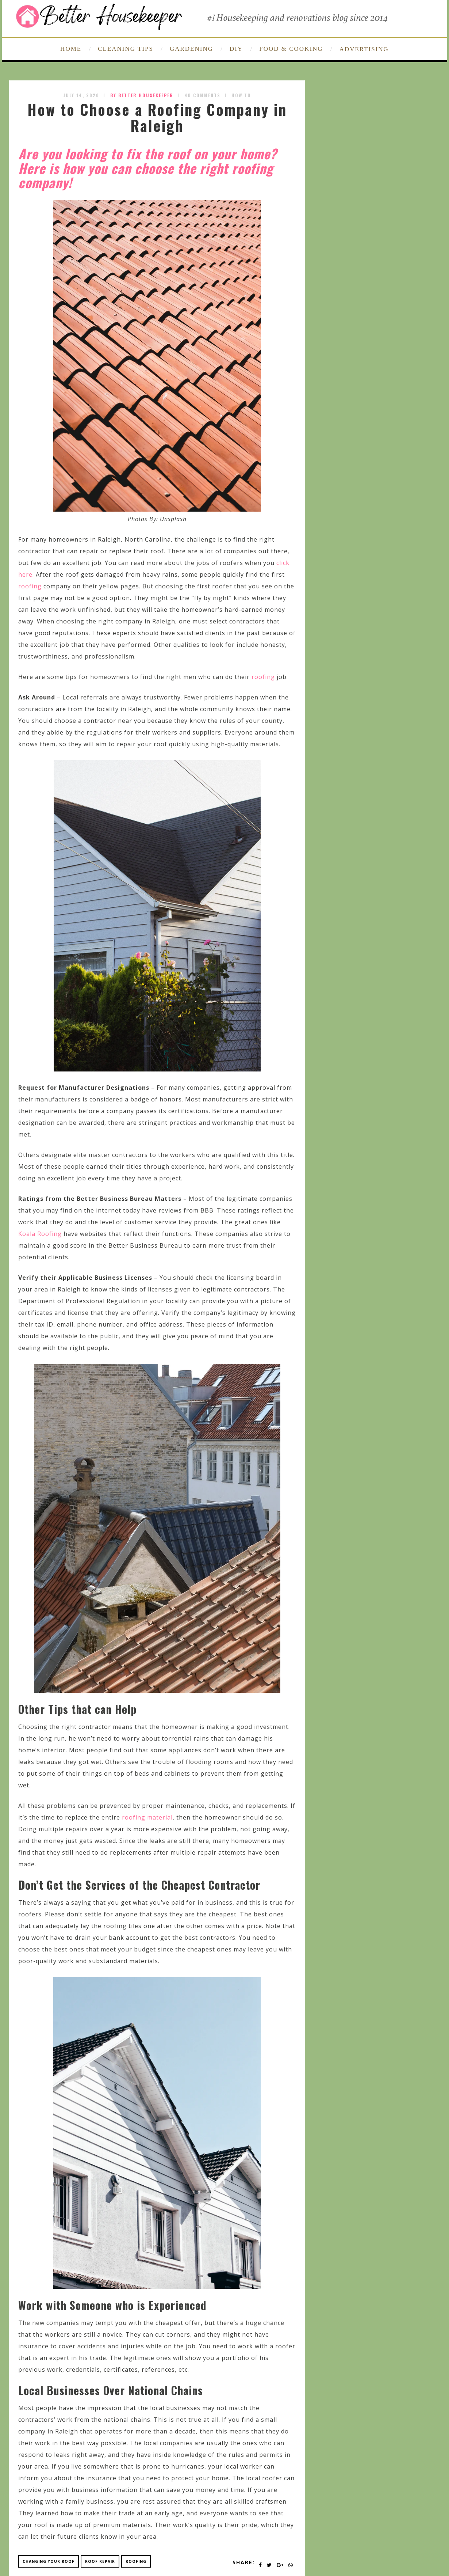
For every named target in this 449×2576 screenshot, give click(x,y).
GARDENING (191, 48)
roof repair (100, 2561)
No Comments (202, 95)
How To (241, 95)
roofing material (147, 1817)
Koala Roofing (40, 1234)
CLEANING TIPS (125, 48)
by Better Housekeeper (141, 95)
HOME (70, 48)
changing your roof (48, 2561)
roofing (30, 586)
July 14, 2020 (81, 95)
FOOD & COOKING (291, 48)
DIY (236, 48)
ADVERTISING (364, 49)
